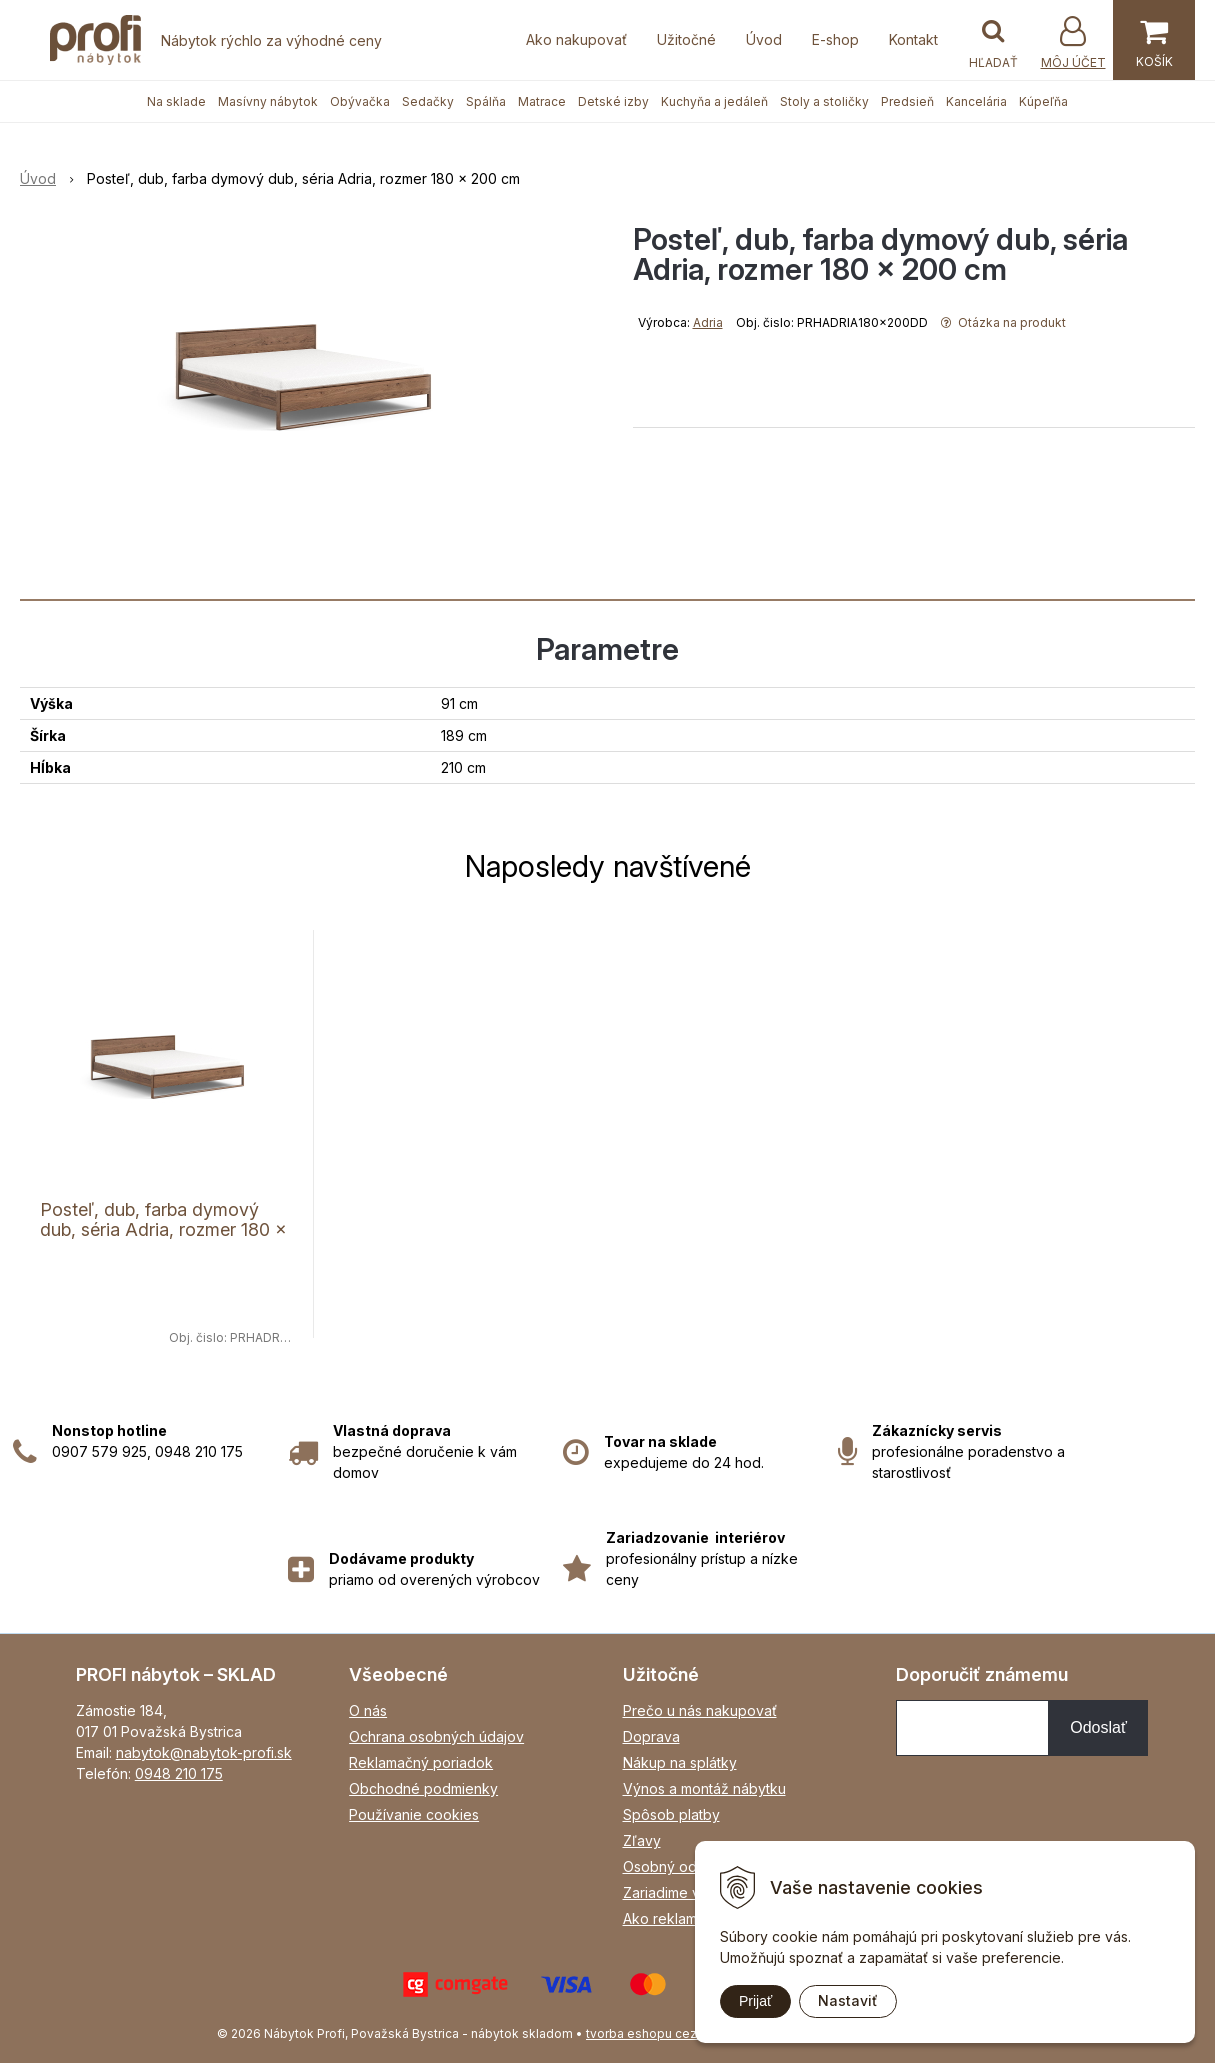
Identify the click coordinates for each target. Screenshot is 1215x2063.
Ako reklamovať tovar (694, 1918)
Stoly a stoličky (824, 101)
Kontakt (913, 39)
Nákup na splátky (680, 1762)
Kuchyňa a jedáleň (714, 101)
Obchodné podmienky (423, 1788)
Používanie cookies (414, 1814)
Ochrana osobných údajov (436, 1736)
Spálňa (486, 101)
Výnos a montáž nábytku (704, 1788)
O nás (368, 1710)
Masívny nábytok (268, 101)
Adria (708, 322)
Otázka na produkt (1003, 322)
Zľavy (642, 1840)
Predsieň (907, 101)
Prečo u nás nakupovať (700, 1710)
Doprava (651, 1736)
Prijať (755, 2001)
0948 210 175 (179, 1773)
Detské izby (613, 101)
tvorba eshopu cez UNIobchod (676, 2033)
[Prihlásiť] (1073, 42)
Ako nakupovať (576, 39)
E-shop (835, 39)
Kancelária (976, 101)
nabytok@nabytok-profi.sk (204, 1752)
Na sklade (176, 101)
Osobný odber (671, 1866)
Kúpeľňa (1043, 101)
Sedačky (428, 101)
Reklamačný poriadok (421, 1762)
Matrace (542, 101)
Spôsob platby (671, 1814)
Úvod (764, 39)
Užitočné (686, 39)
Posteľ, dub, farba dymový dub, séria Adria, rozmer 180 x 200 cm (163, 1229)
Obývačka (360, 101)
